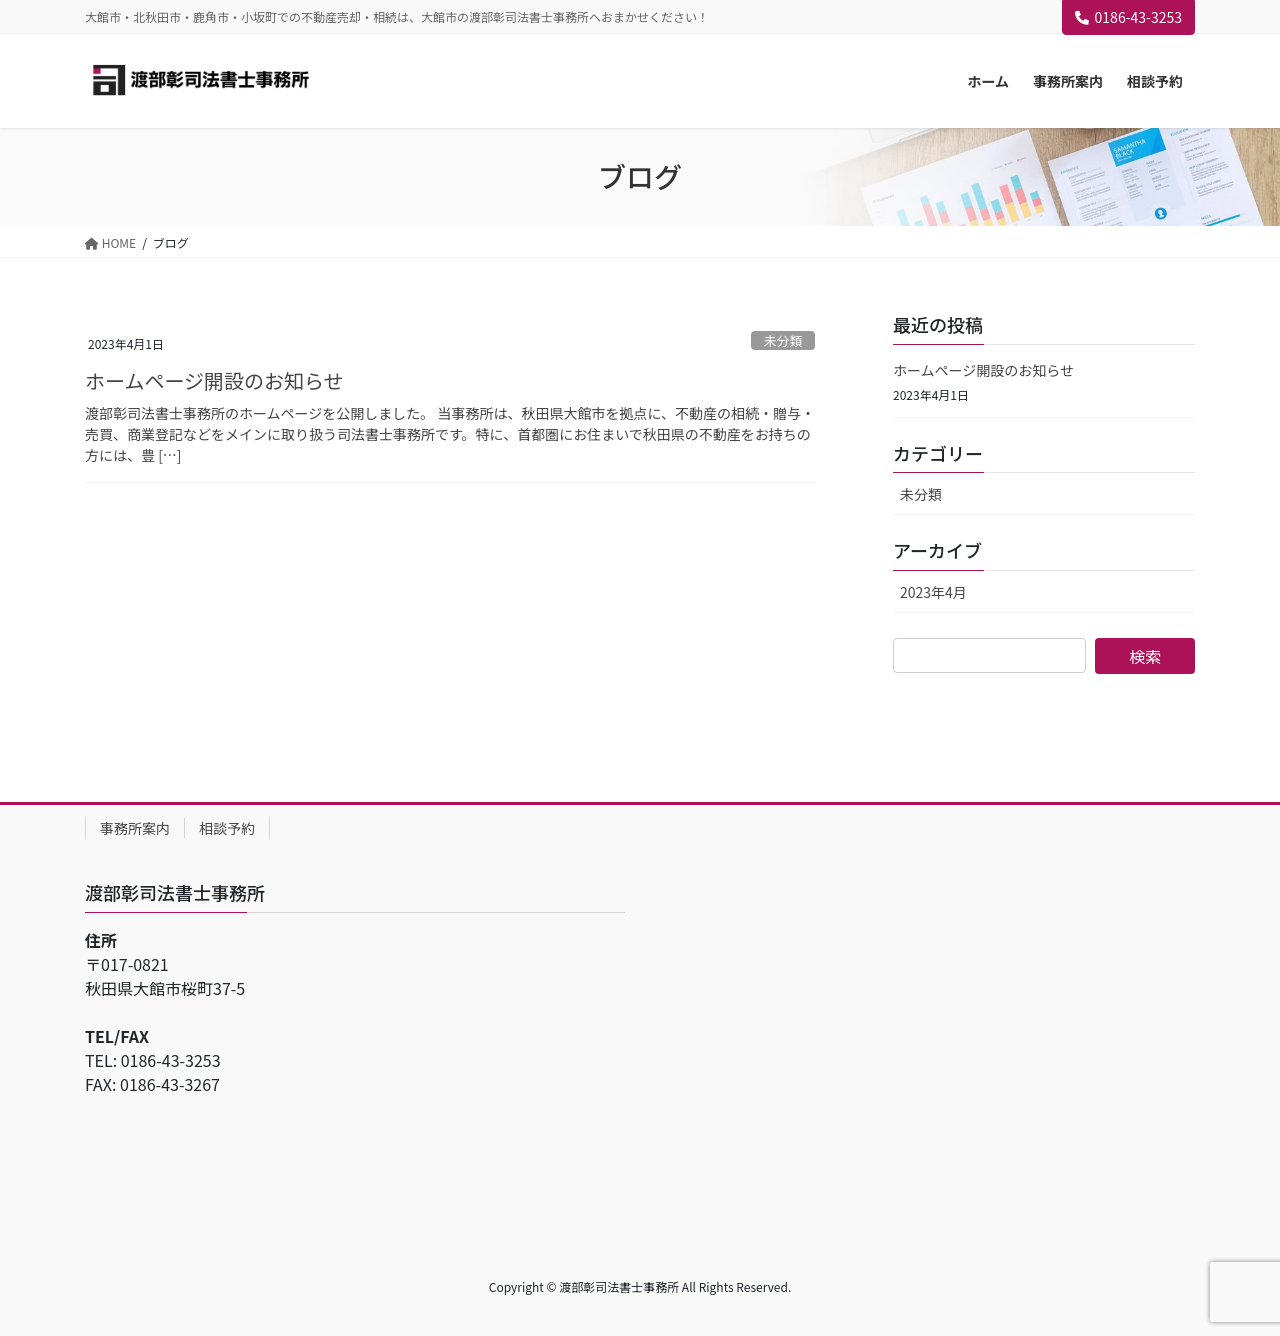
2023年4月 (933, 592)
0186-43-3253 (1128, 17)
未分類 (783, 340)
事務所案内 (135, 828)
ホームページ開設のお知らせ (214, 380)
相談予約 (227, 828)
